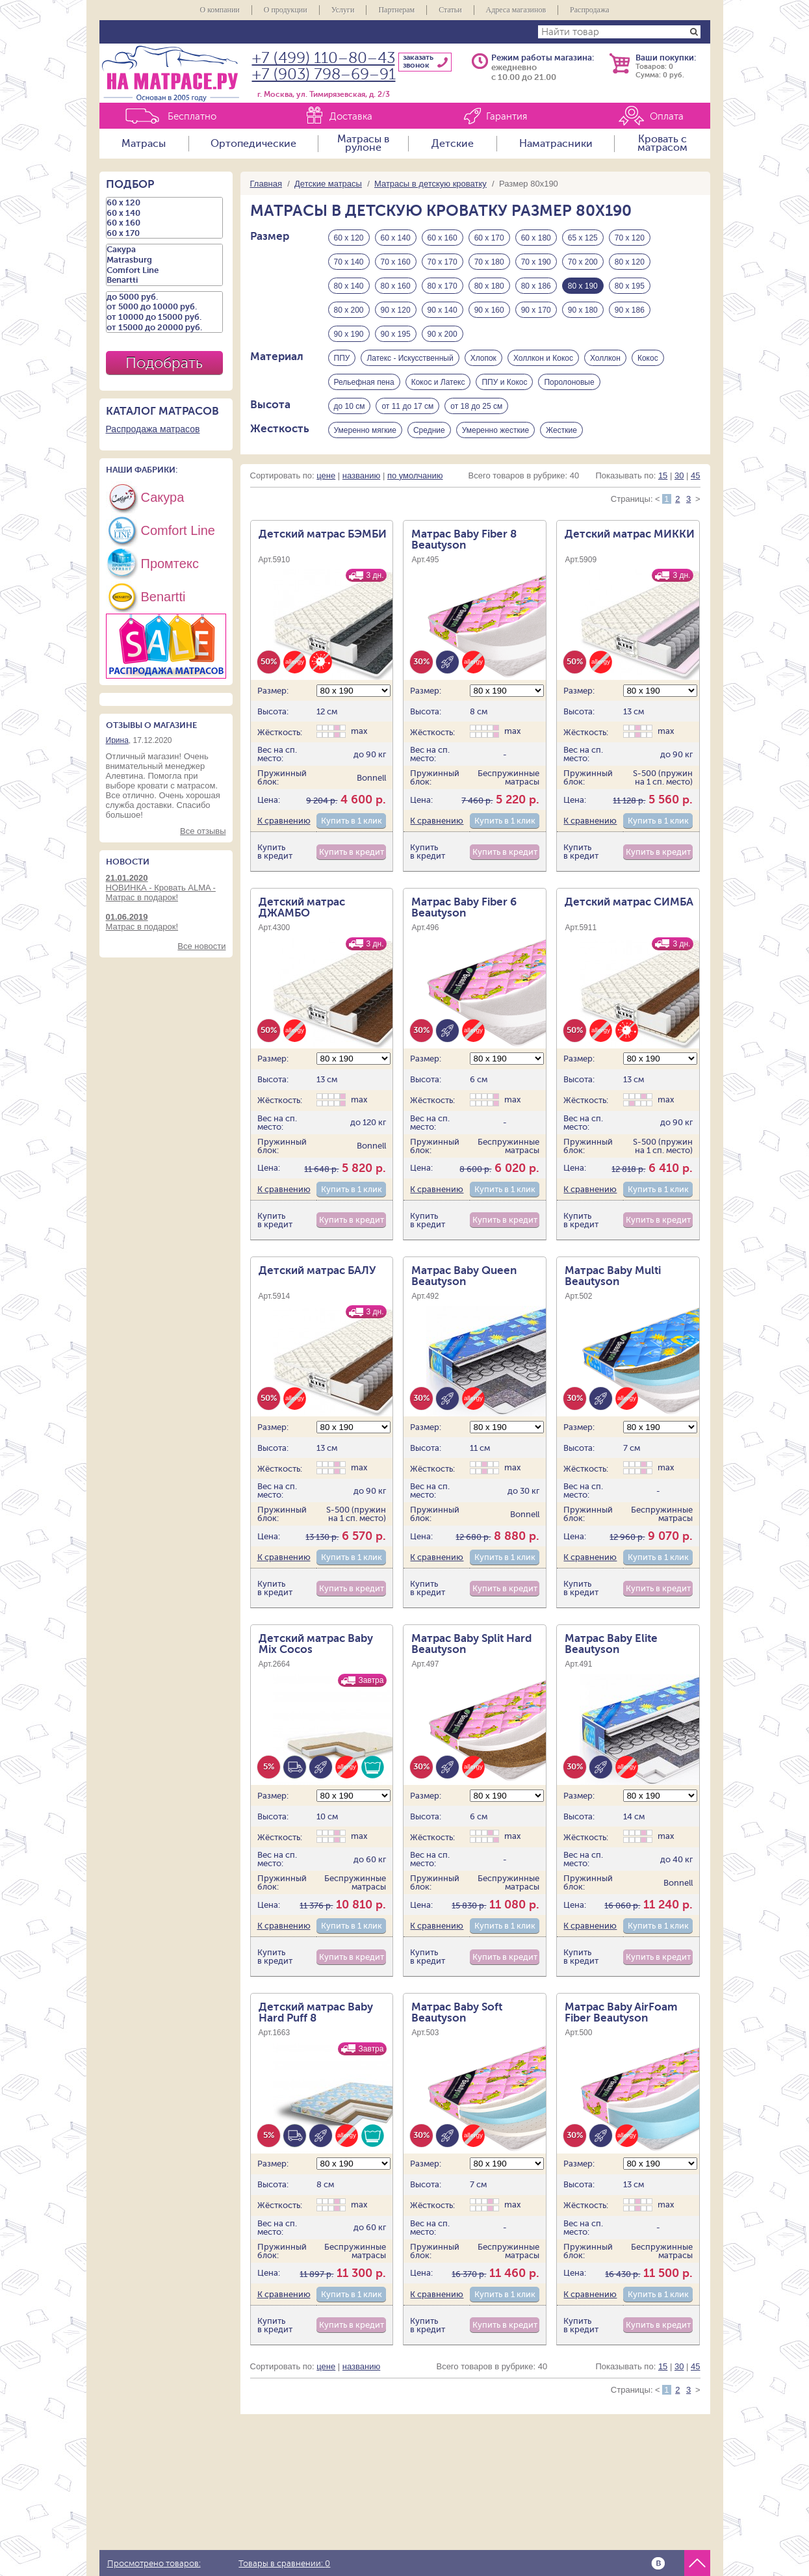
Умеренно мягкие (365, 430)
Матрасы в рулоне (363, 143)
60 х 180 (536, 237)
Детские (452, 144)
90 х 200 (442, 334)
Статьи (450, 9)
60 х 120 (349, 237)
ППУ (342, 358)
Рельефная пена (364, 382)
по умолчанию (415, 475)
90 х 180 (583, 310)
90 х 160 (489, 310)
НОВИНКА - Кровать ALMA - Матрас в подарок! (166, 887)
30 (679, 475)
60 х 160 (442, 237)
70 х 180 (489, 262)
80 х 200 (349, 310)
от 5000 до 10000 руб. (164, 307)
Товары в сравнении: (284, 2563)
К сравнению (284, 821)
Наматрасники (556, 144)
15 (662, 475)
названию (361, 475)
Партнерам (396, 9)
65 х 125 (583, 237)
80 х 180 (489, 286)
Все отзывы (202, 831)
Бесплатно (192, 117)
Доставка (350, 117)
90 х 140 (442, 310)
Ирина (117, 740)
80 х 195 (630, 286)
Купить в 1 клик (351, 821)
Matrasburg (164, 260)
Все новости (201, 946)
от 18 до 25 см (476, 406)
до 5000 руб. (164, 297)
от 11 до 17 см (407, 406)
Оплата (667, 117)
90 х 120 (396, 310)
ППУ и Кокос (504, 382)
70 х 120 (630, 237)
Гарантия (506, 117)
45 (695, 475)
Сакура (164, 249)
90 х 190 (349, 334)
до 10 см (349, 406)
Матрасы (144, 144)
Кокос (647, 358)
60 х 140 (396, 237)
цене (325, 475)
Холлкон (605, 358)
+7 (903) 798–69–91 (324, 74)
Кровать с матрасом (662, 143)
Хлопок (483, 358)
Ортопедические (253, 144)
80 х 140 (349, 286)
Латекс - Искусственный (409, 358)
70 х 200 (583, 262)
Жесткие (561, 430)
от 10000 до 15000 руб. (164, 317)
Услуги (343, 9)
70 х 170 (442, 262)
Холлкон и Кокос (543, 358)
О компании (219, 9)
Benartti (164, 280)
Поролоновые (569, 382)
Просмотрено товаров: (154, 2563)
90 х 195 (396, 334)
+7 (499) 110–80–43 (323, 58)
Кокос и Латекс (438, 382)
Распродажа (589, 9)
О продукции (285, 9)
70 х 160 (396, 262)
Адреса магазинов (516, 9)
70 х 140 (349, 262)
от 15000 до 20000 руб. (164, 327)
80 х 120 (630, 262)
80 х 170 (442, 286)
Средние (429, 430)
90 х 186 (630, 310)
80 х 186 (536, 286)
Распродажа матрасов (153, 429)
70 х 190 (536, 262)
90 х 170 (536, 310)
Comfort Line (164, 270)
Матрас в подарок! (166, 921)
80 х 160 (396, 286)
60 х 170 (489, 237)
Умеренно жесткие (495, 430)
